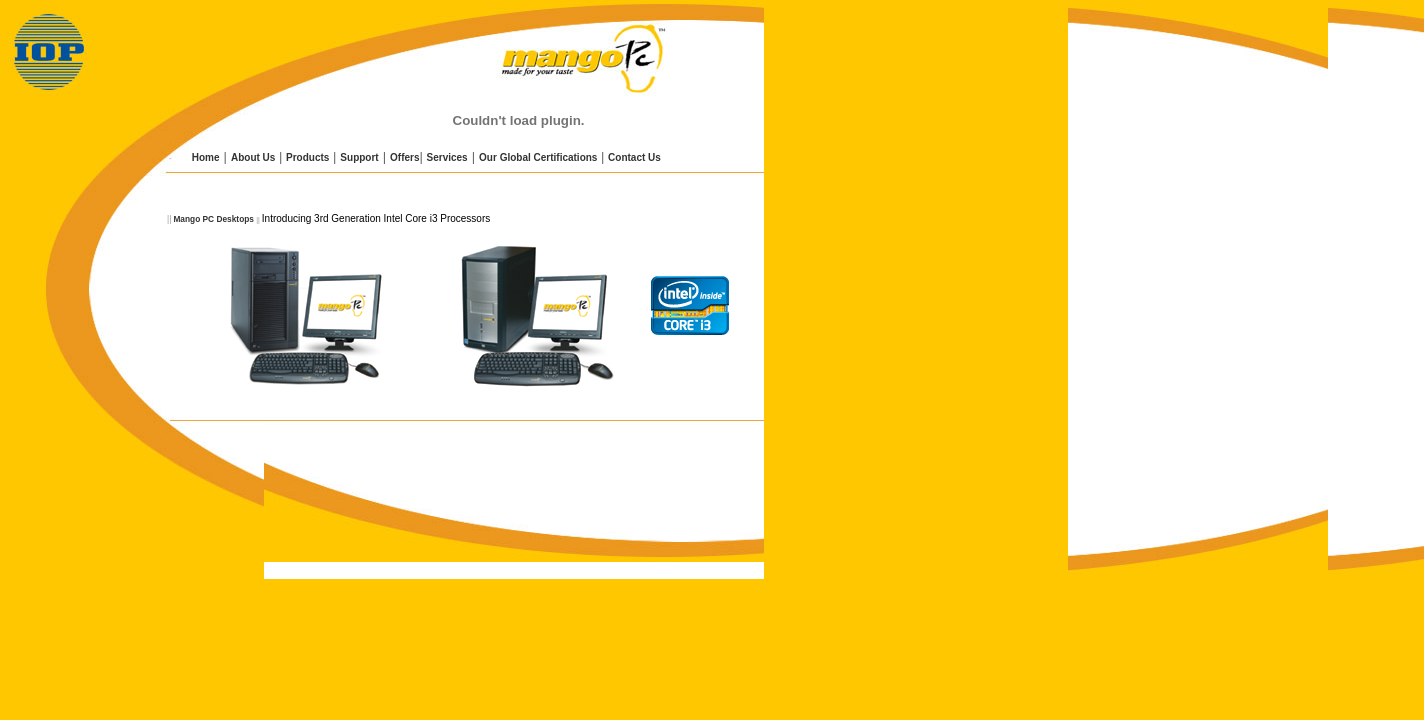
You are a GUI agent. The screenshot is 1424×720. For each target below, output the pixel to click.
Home (204, 157)
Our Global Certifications (538, 157)
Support (359, 157)
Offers (404, 157)
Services (447, 157)
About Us (253, 157)
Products (307, 157)
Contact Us (634, 157)
